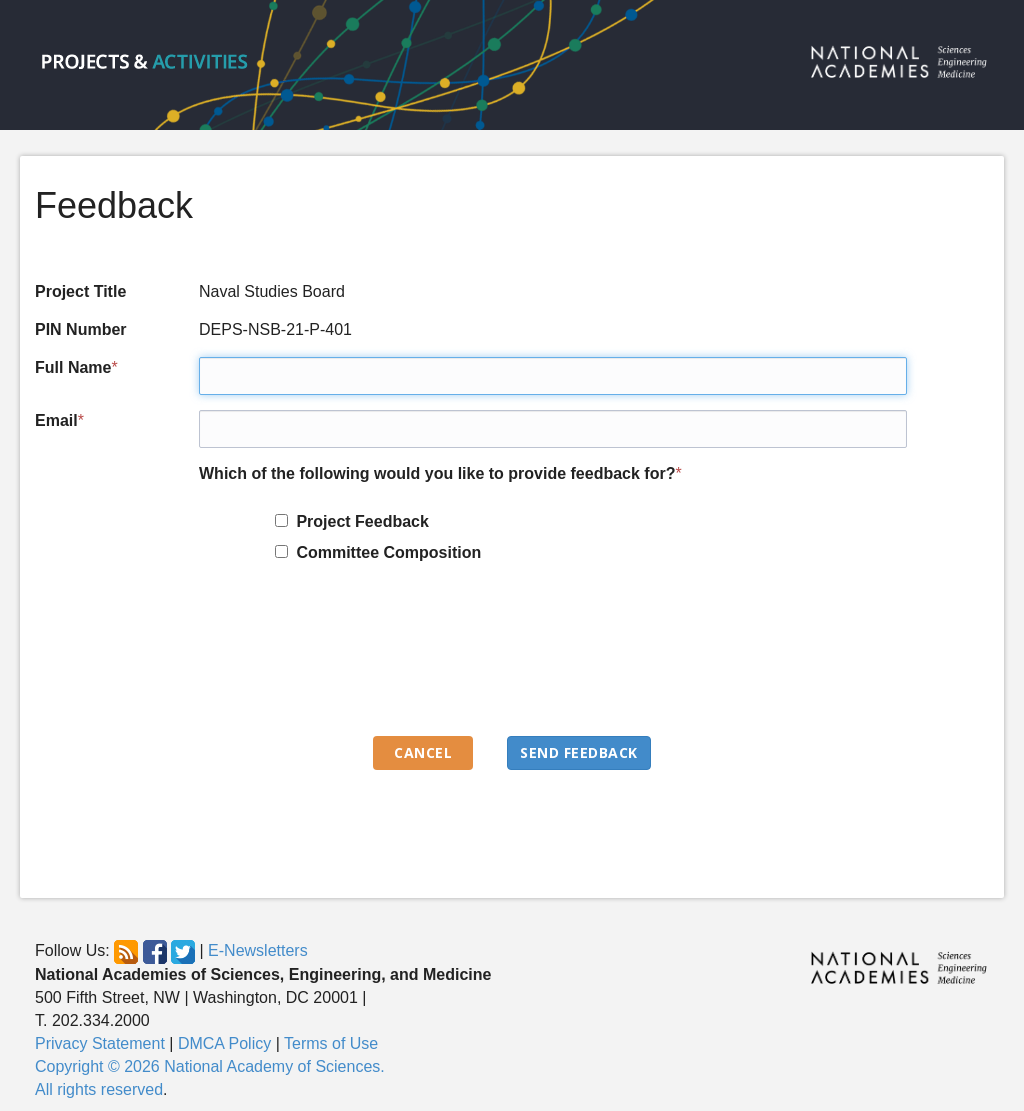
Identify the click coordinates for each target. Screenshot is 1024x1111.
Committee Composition (385, 552)
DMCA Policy (224, 1043)
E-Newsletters (258, 951)
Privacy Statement (100, 1043)
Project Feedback (358, 521)
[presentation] (351, 659)
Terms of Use (331, 1043)
